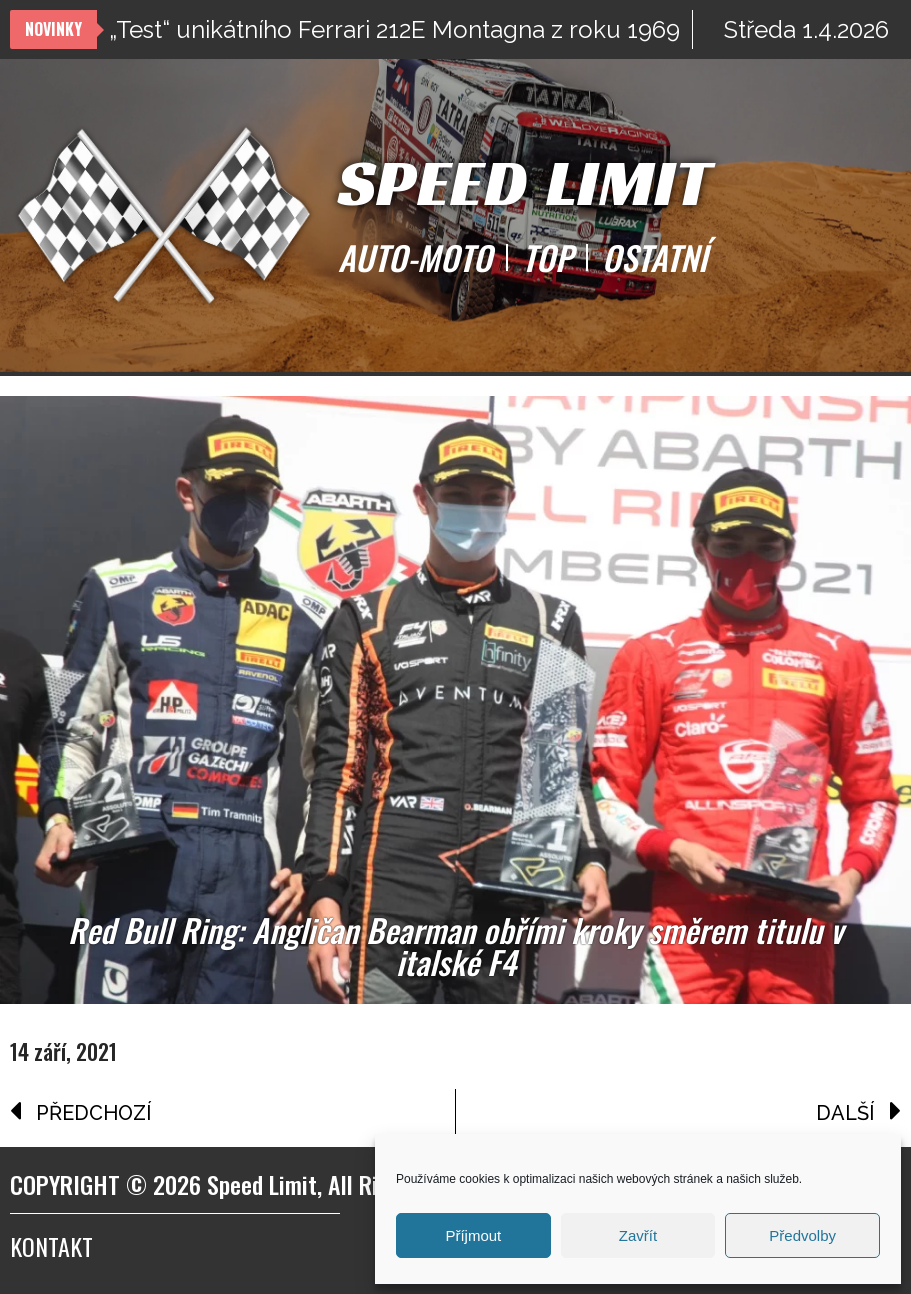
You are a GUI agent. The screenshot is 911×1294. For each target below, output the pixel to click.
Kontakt (51, 1246)
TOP (547, 258)
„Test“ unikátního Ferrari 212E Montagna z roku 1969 (394, 29)
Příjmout (473, 1235)
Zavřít (638, 1235)
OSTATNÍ (654, 258)
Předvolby (802, 1235)
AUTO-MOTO (415, 258)
